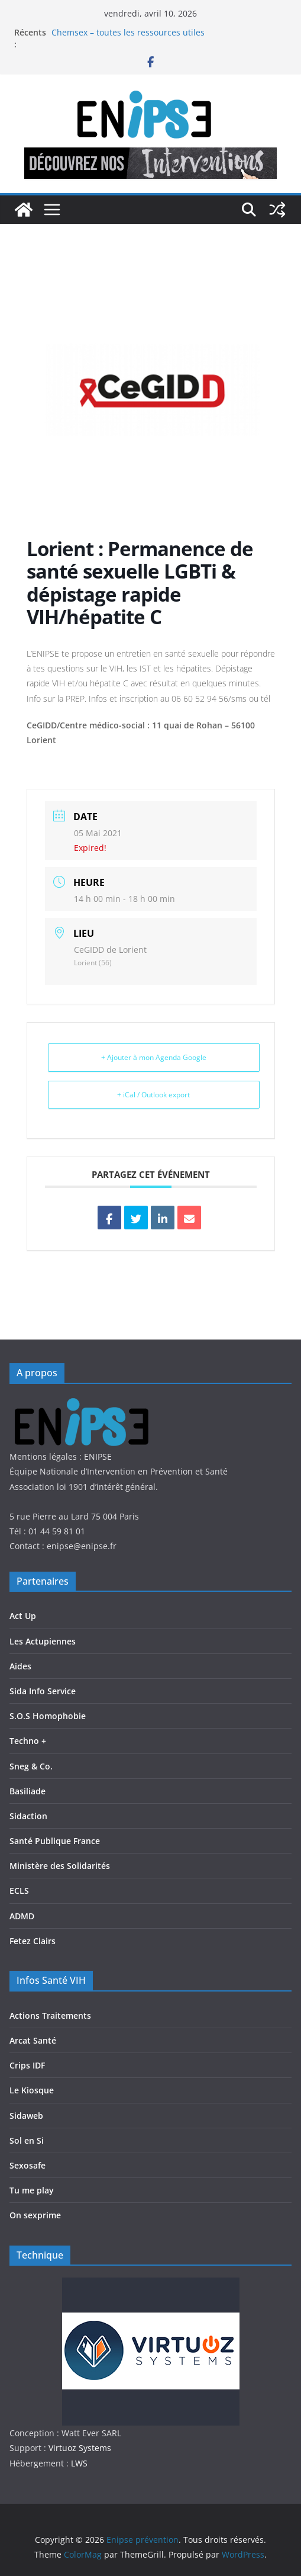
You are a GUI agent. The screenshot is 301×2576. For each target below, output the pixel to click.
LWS (78, 2463)
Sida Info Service (42, 1691)
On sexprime (35, 2215)
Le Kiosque (31, 2090)
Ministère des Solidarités (59, 1865)
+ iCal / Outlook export (153, 1095)
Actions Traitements (50, 2015)
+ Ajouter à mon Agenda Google (153, 1057)
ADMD (21, 1916)
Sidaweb (26, 2115)
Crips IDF (27, 2065)
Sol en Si (26, 2140)
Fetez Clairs (32, 1941)
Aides (20, 1666)
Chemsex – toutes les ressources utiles (128, 32)
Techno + (27, 1740)
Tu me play (31, 2190)
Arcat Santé (32, 2040)
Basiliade (27, 1791)
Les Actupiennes (42, 1641)
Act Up (22, 1615)
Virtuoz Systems (79, 2447)
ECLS (19, 1890)
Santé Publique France (54, 1840)
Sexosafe (27, 2165)
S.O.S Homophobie (47, 1715)
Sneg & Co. (31, 1766)
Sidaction (28, 1816)
